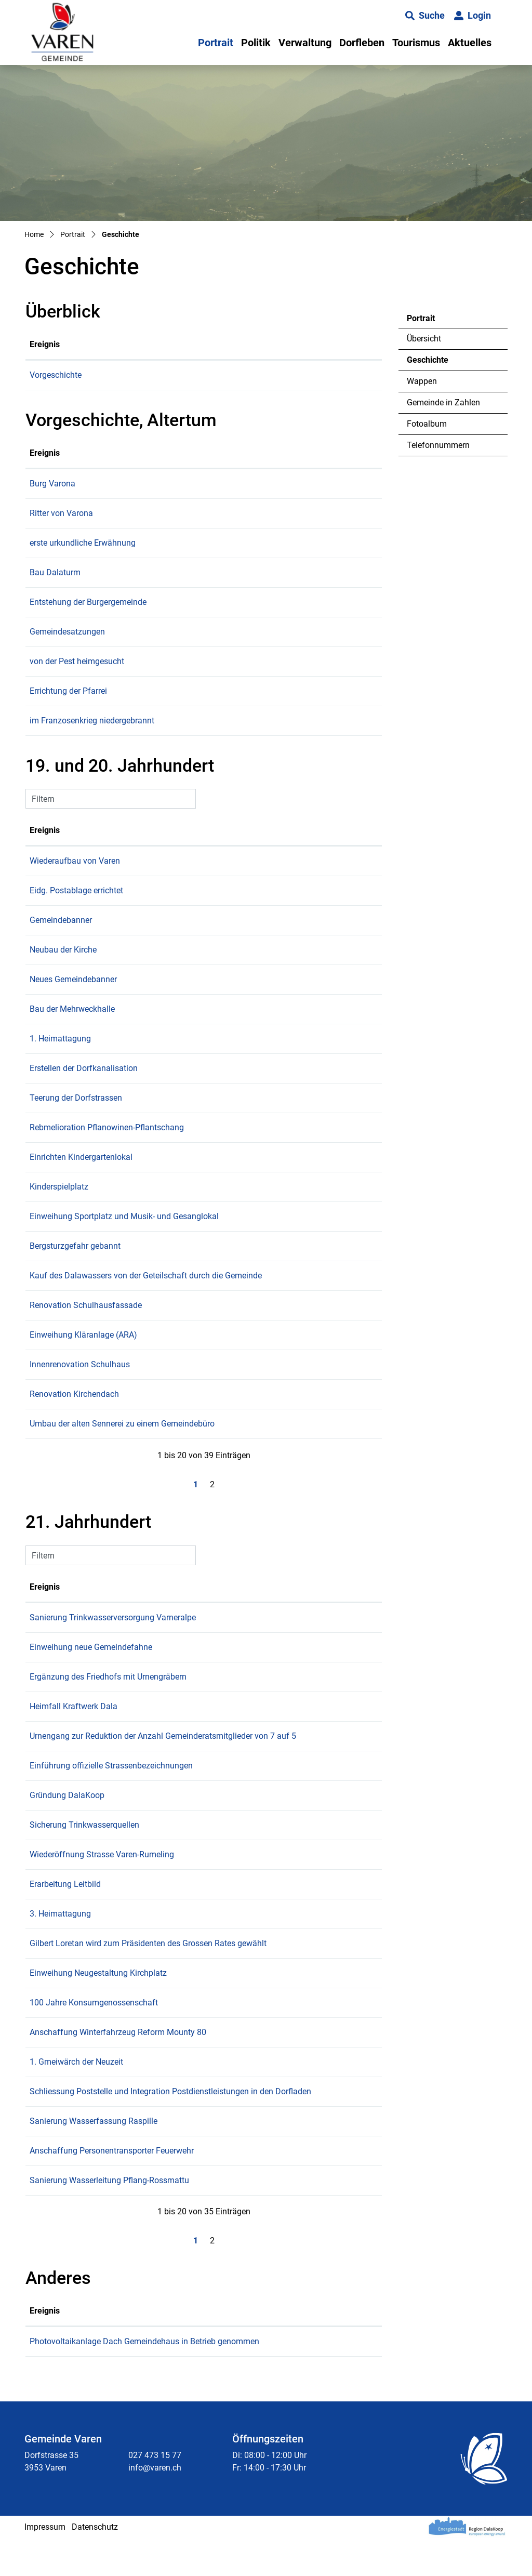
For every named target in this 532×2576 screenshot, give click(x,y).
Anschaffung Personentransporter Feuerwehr (201, 2188)
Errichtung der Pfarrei (157, 703)
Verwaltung (304, 42)
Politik (256, 42)
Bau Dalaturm (144, 585)
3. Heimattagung (149, 1939)
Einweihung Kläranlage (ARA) (173, 1347)
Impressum (44, 2564)
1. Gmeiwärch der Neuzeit (165, 2087)
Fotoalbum (427, 424)
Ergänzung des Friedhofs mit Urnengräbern (197, 1689)
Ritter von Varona (150, 526)
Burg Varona (142, 496)
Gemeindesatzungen (156, 644)
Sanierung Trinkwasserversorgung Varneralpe (202, 1630)
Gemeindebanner (150, 932)
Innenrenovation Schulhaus (169, 1377)
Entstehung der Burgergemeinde (177, 614)
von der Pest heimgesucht (166, 674)
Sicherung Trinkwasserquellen (174, 1850)
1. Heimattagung (149, 1051)
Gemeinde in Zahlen (443, 402)
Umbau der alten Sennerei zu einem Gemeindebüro (211, 1436)
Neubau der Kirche (152, 962)
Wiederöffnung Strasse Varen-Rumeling (191, 1879)
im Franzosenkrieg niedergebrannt (181, 733)
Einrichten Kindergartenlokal (170, 1169)
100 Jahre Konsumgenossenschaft (183, 2027)
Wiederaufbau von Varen (164, 873)
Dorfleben (361, 42)
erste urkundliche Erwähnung (172, 555)
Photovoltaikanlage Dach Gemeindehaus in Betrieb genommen (234, 2379)
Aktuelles (469, 42)
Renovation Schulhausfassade (175, 1318)
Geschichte (435, 363)
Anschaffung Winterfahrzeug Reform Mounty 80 (207, 2057)
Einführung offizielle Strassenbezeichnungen (200, 1790)
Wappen (422, 381)
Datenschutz (95, 2564)
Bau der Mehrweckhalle (161, 1021)
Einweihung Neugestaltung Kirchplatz (187, 1998)
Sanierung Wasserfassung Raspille (183, 2158)
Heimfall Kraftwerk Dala (163, 1719)
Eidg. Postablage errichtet (165, 903)
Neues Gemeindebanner (162, 992)
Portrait (215, 42)
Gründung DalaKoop (156, 1820)
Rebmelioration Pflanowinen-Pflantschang (196, 1140)
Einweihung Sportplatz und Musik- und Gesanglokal (213, 1229)
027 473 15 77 (154, 2493)
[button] (425, 15)
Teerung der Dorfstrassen (165, 1110)
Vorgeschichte (145, 375)
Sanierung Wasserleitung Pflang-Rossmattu (198, 2218)
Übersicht (424, 339)
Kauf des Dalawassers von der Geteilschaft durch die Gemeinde (235, 1288)
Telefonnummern (438, 445)
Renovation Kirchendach (163, 1406)
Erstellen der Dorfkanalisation (173, 1081)
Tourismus (416, 42)
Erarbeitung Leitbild (154, 1909)
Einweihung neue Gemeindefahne (180, 1660)
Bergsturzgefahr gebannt (164, 1258)
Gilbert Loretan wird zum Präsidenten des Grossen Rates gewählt (237, 1968)
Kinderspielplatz (148, 1199)
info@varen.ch (154, 2505)
